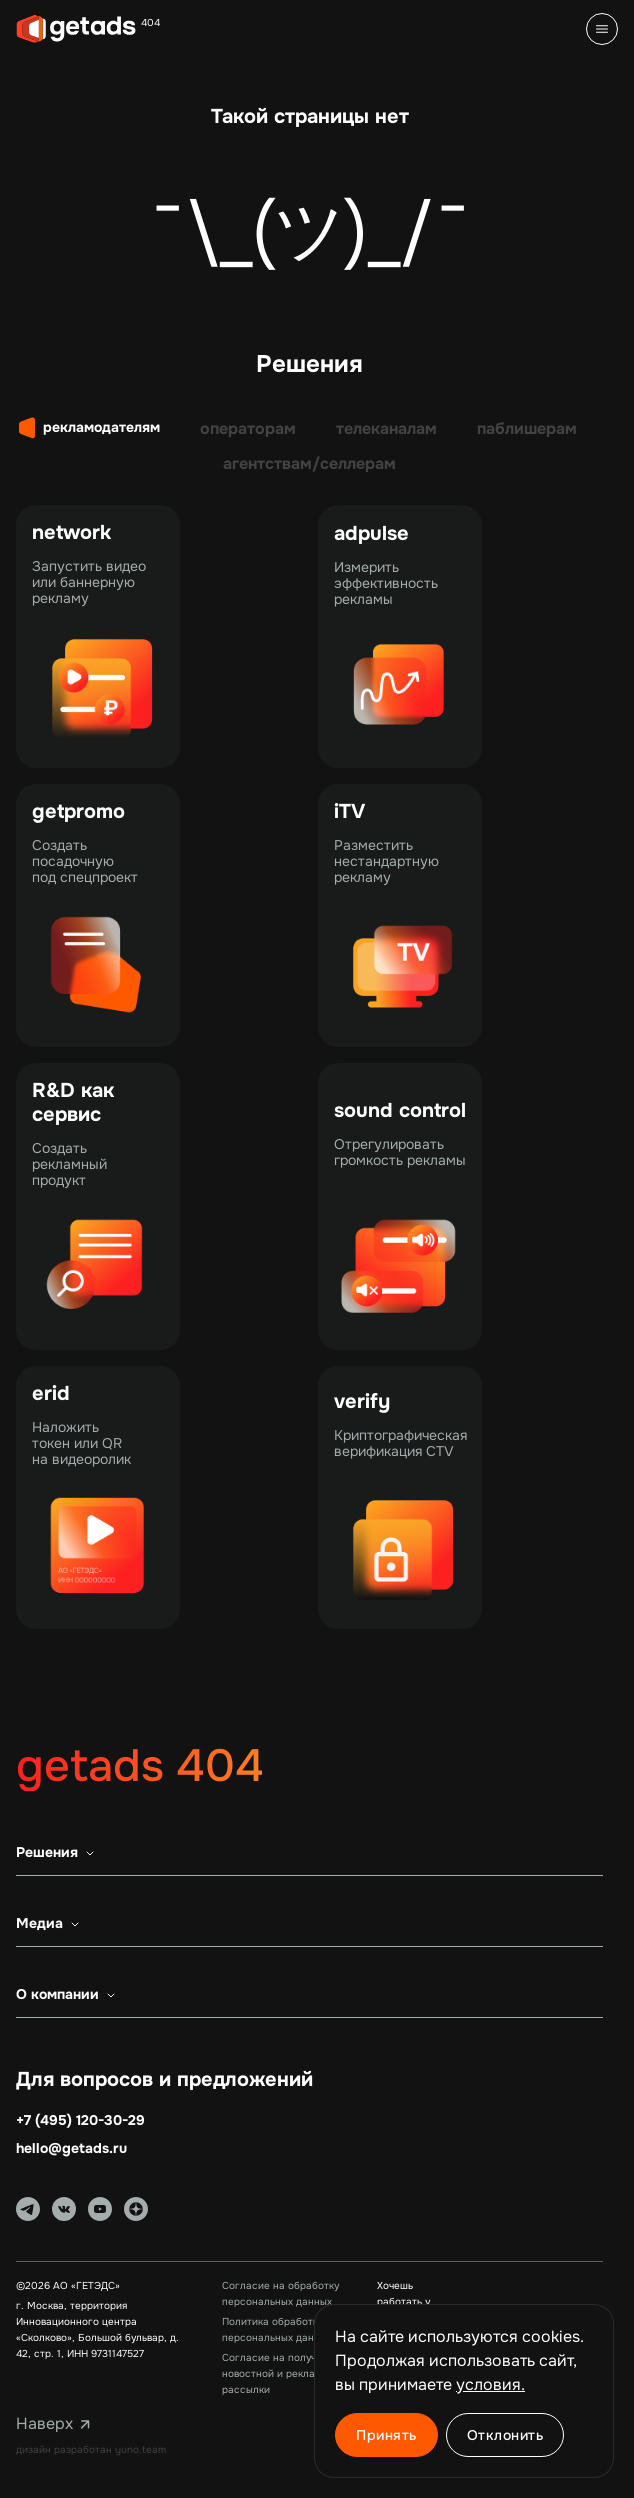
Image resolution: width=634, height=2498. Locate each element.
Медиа (51, 1924)
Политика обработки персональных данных (277, 2329)
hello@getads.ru (71, 2148)
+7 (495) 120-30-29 (80, 2120)
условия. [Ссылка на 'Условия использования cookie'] (490, 2384)
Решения (59, 1853)
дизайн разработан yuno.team (91, 2449)
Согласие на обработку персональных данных (280, 2293)
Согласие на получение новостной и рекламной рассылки (281, 2373)
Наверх (56, 2424)
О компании (69, 1995)
